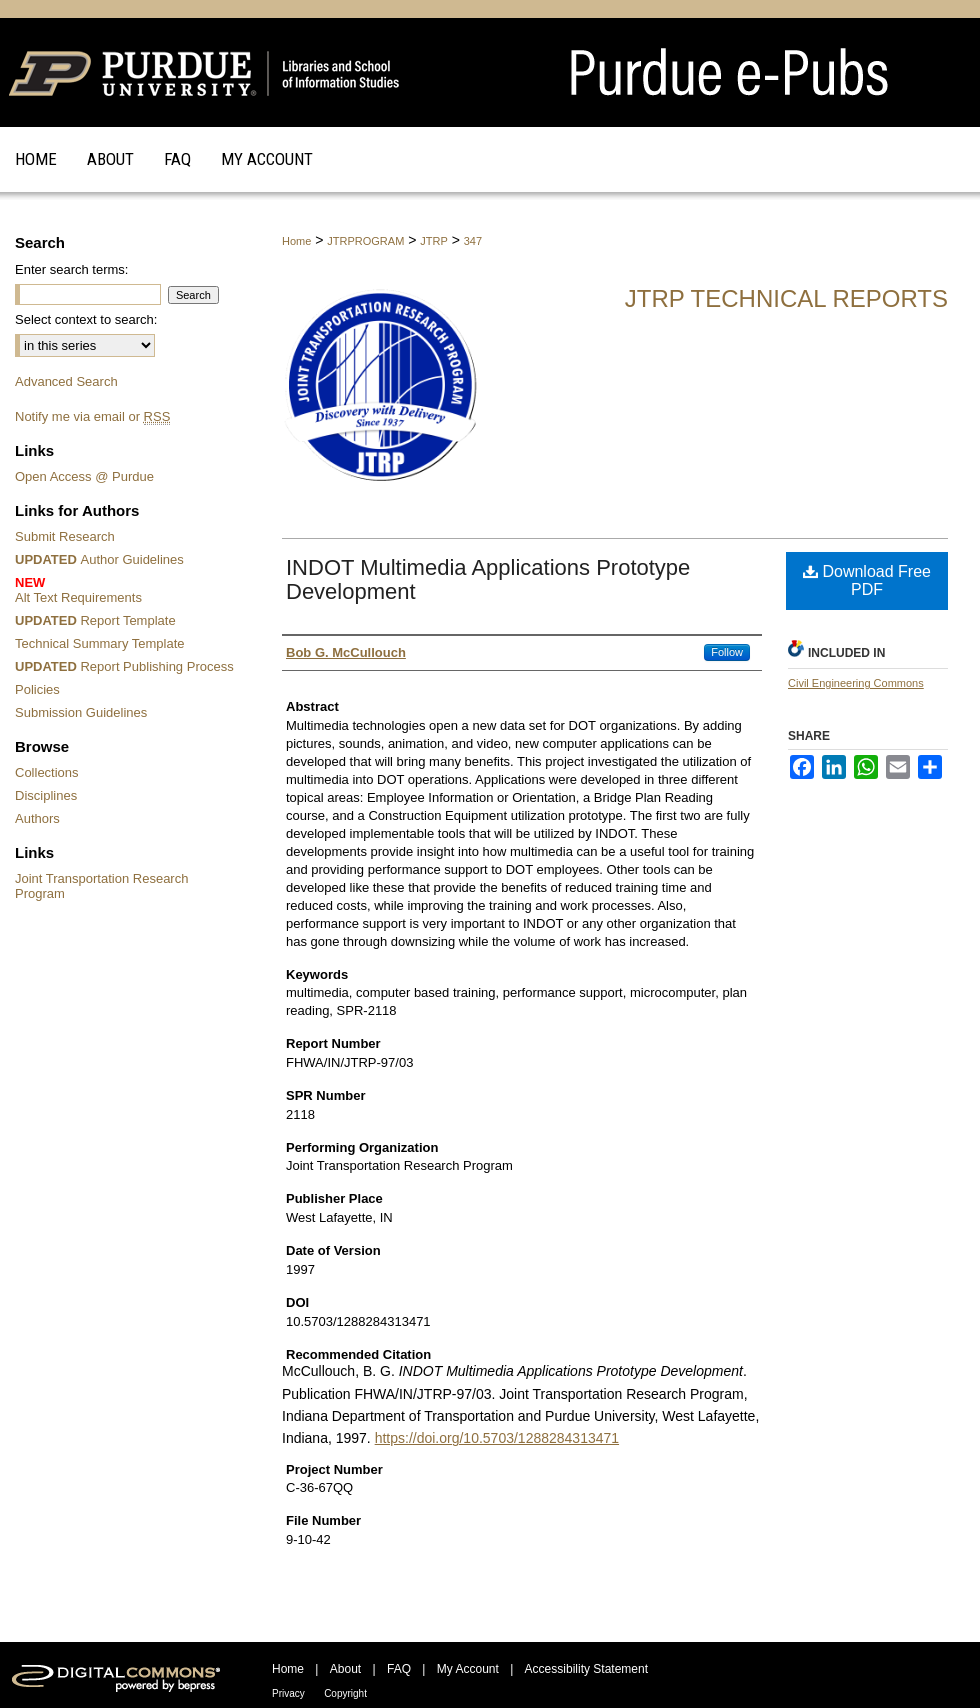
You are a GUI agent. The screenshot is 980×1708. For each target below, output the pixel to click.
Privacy (288, 1693)
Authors (37, 818)
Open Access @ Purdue (84, 476)
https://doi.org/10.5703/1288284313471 (497, 1438)
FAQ (399, 1669)
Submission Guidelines (81, 712)
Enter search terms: (71, 269)
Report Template (95, 620)
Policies (37, 689)
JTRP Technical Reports (786, 298)
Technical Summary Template (100, 643)
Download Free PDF (867, 580)
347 (473, 241)
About (345, 1669)
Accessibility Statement (586, 1669)
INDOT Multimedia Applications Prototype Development (488, 579)
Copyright (345, 1693)
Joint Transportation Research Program (101, 886)
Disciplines (46, 795)
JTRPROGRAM (365, 241)
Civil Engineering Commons (856, 683)
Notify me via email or (92, 416)
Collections (47, 772)
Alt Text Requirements (127, 590)
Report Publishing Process (124, 666)
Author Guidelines (99, 559)
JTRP (434, 241)
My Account (468, 1669)
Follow (727, 652)
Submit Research (65, 536)
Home (296, 241)
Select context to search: (86, 319)
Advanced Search (66, 381)
